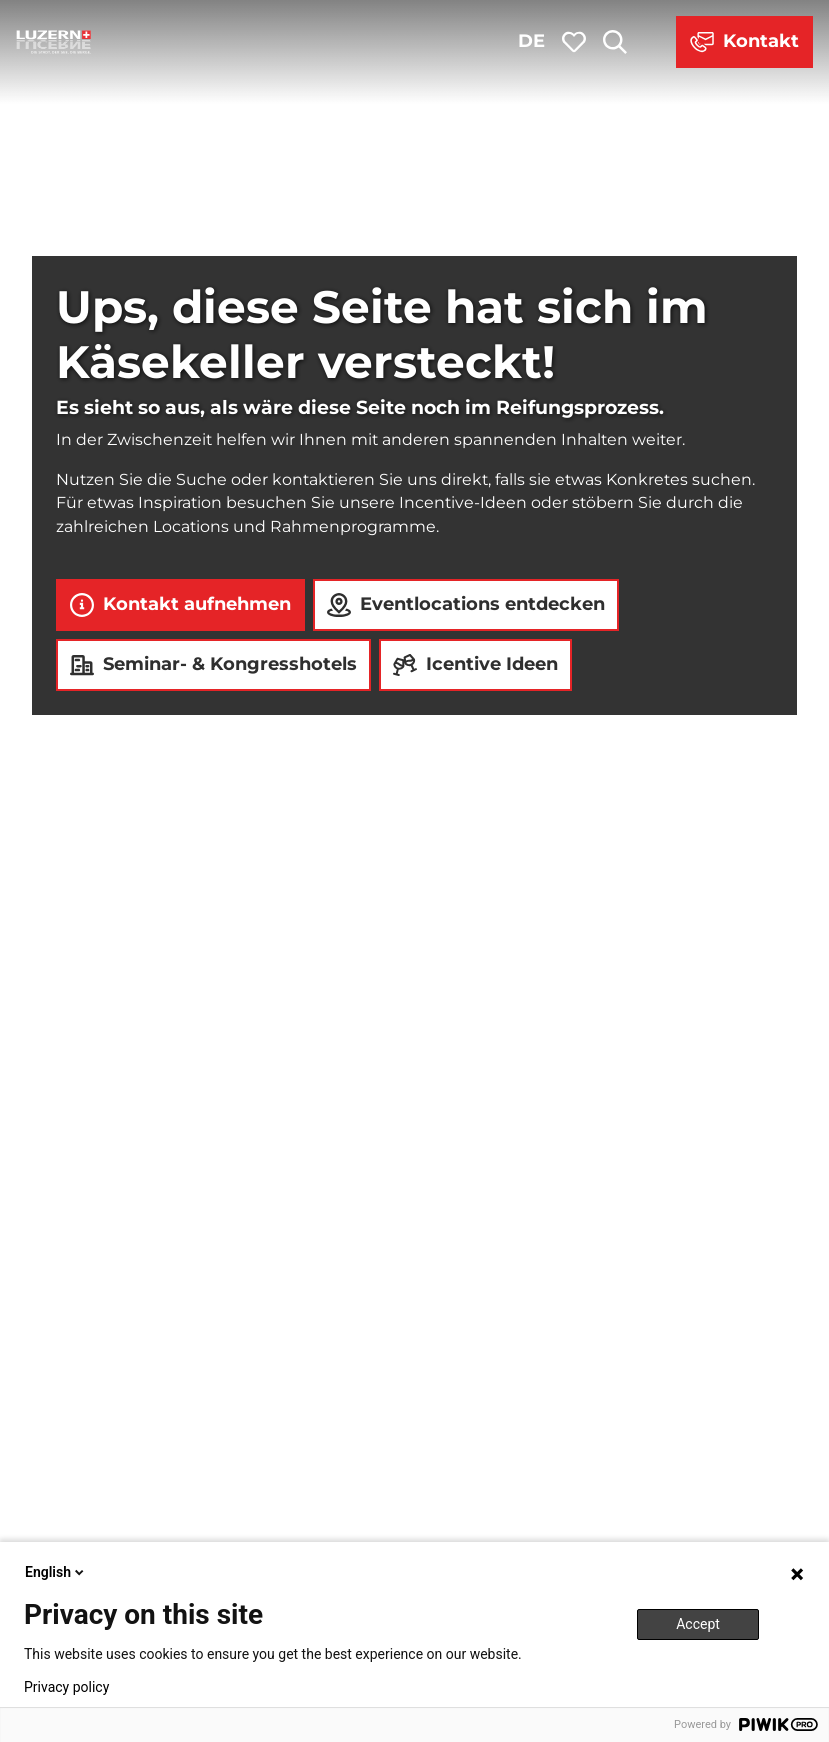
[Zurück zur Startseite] (54, 42)
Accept (698, 1624)
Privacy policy (66, 1687)
